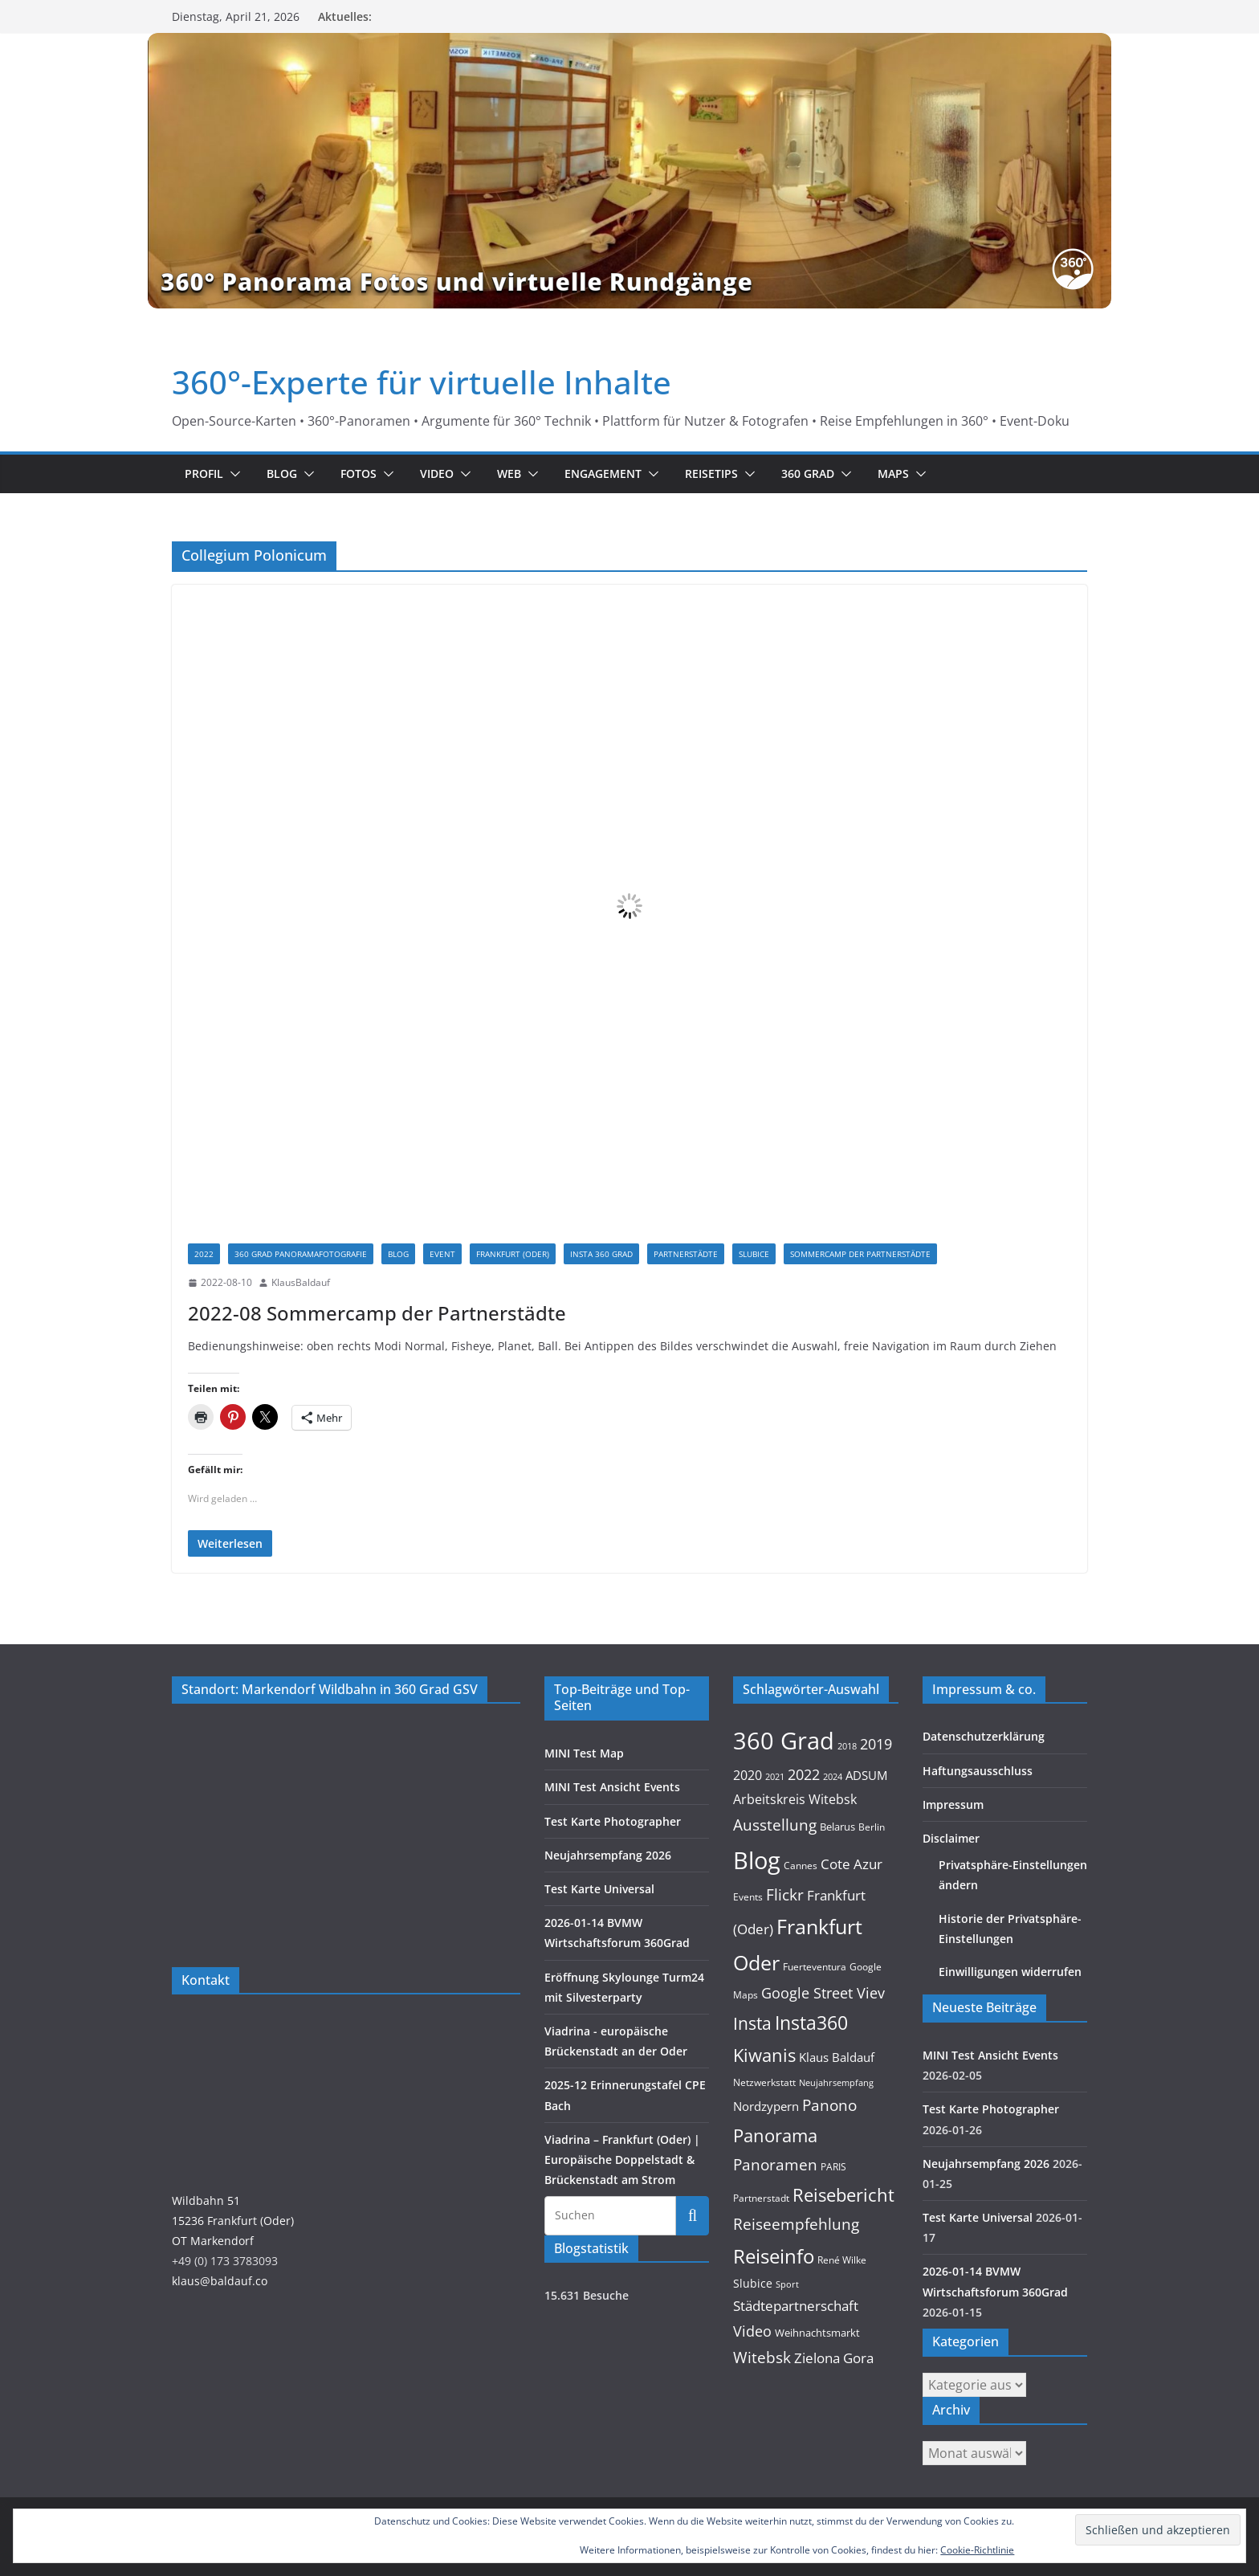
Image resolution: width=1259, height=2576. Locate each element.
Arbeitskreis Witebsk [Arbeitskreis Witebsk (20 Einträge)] (795, 1799)
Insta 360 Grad (601, 1253)
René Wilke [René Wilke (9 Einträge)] (841, 2260)
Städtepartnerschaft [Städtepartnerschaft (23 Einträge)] (795, 2305)
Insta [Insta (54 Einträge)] (752, 2023)
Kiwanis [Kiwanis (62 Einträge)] (764, 2055)
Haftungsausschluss (978, 1770)
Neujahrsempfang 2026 (607, 1855)
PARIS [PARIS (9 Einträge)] (833, 2167)
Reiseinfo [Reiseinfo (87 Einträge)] (773, 2256)
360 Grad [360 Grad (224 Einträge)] (783, 1741)
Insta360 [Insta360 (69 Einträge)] (811, 2023)
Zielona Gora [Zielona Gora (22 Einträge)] (834, 2358)
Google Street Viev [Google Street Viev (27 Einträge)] (823, 1992)
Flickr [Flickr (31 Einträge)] (785, 1894)
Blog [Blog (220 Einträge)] (756, 1860)
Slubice (754, 1253)
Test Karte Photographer (612, 1821)
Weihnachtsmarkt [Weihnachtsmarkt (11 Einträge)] (817, 2332)
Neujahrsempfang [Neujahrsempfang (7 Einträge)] (836, 2082)
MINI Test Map (584, 1753)
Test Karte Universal (599, 1888)
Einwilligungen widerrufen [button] (1010, 1971)
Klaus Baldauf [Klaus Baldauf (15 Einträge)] (836, 2057)
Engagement (603, 473)
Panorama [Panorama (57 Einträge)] (775, 2135)
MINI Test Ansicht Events (612, 1786)
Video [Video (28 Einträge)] (752, 2331)
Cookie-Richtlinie (977, 2550)
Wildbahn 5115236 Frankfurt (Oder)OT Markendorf (233, 2220)
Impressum (953, 1804)
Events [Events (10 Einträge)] (748, 1897)
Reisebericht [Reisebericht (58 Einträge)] (843, 2195)
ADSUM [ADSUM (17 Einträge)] (866, 1775)
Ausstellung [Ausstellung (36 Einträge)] (775, 1824)
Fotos (358, 473)
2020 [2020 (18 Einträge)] (747, 1775)
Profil (204, 473)
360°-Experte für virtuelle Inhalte (421, 382)
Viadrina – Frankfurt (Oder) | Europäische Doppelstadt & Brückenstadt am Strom (622, 2159)
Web (509, 473)
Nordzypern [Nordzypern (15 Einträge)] (766, 2106)
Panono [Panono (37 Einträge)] (829, 2105)
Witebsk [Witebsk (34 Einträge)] (762, 2357)
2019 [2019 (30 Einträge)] (876, 1743)
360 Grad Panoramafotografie (300, 1253)
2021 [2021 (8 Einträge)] (774, 1776)
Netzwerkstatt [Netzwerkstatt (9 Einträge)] (764, 2082)
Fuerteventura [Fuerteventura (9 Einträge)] (814, 1967)
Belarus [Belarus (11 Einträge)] (837, 1826)
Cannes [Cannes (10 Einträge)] (800, 1865)
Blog (282, 473)
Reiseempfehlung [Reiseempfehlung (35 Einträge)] (796, 2224)
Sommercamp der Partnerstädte (860, 1253)
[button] (232, 474)
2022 (204, 1253)
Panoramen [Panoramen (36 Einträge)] (775, 2164)
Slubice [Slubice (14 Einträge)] (752, 2283)
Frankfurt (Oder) (512, 1253)
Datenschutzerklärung (984, 1736)
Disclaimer (951, 1838)
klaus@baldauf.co (219, 2280)
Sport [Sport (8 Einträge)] (787, 2284)
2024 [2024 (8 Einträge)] (832, 1776)
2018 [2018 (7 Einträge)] (847, 1746)
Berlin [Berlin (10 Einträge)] (871, 1827)
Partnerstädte (686, 1253)
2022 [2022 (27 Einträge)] (804, 1774)
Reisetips (711, 473)
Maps (893, 473)
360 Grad (807, 473)
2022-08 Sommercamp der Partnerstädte (377, 1313)
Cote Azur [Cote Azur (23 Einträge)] (851, 1864)
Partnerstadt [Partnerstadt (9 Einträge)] (761, 2198)
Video (437, 473)
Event (442, 1253)
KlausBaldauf (300, 1282)
